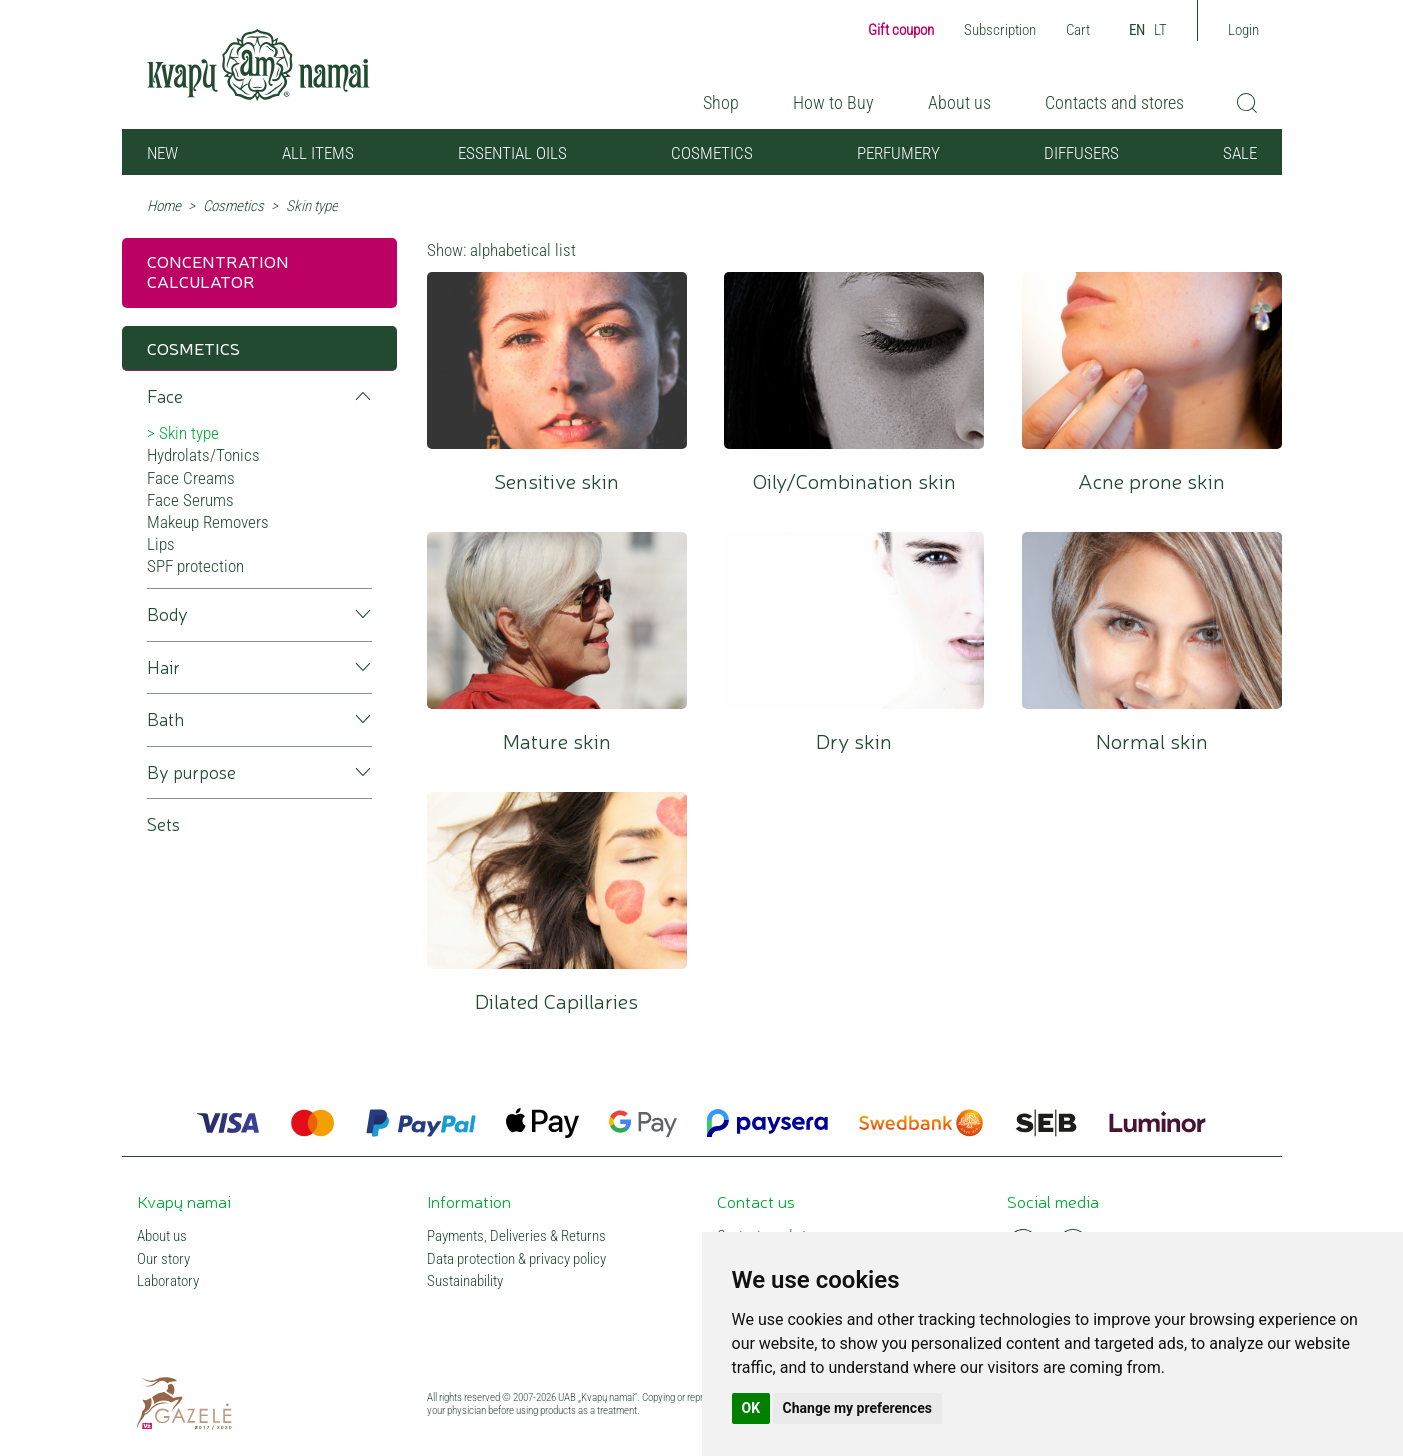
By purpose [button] (191, 772)
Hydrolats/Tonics (203, 455)
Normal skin (1152, 620)
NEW (162, 153)
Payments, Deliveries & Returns (516, 1236)
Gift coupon (901, 30)
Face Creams (191, 478)
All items (318, 153)
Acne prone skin (1152, 360)
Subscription (1000, 30)
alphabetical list (523, 250)
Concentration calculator (218, 270)
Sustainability (465, 1281)
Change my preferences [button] (857, 1408)
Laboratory (168, 1281)
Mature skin (557, 620)
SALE (1240, 153)
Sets (163, 824)
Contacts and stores (1114, 102)
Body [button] (167, 614)
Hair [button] (163, 667)
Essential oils (512, 153)
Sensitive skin (557, 360)
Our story (163, 1259)
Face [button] (165, 396)
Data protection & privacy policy (516, 1259)
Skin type (189, 433)
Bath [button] (165, 719)
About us (959, 102)
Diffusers (1081, 153)
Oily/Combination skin (854, 360)
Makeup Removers (208, 522)
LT (1160, 30)
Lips (161, 544)
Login (1243, 30)
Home (164, 206)
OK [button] (751, 1408)
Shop (721, 102)
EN (1137, 30)
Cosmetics (712, 153)
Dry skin (854, 620)
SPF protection (195, 566)
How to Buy (833, 102)
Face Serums (190, 500)
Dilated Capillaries (557, 880)
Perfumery (898, 153)
